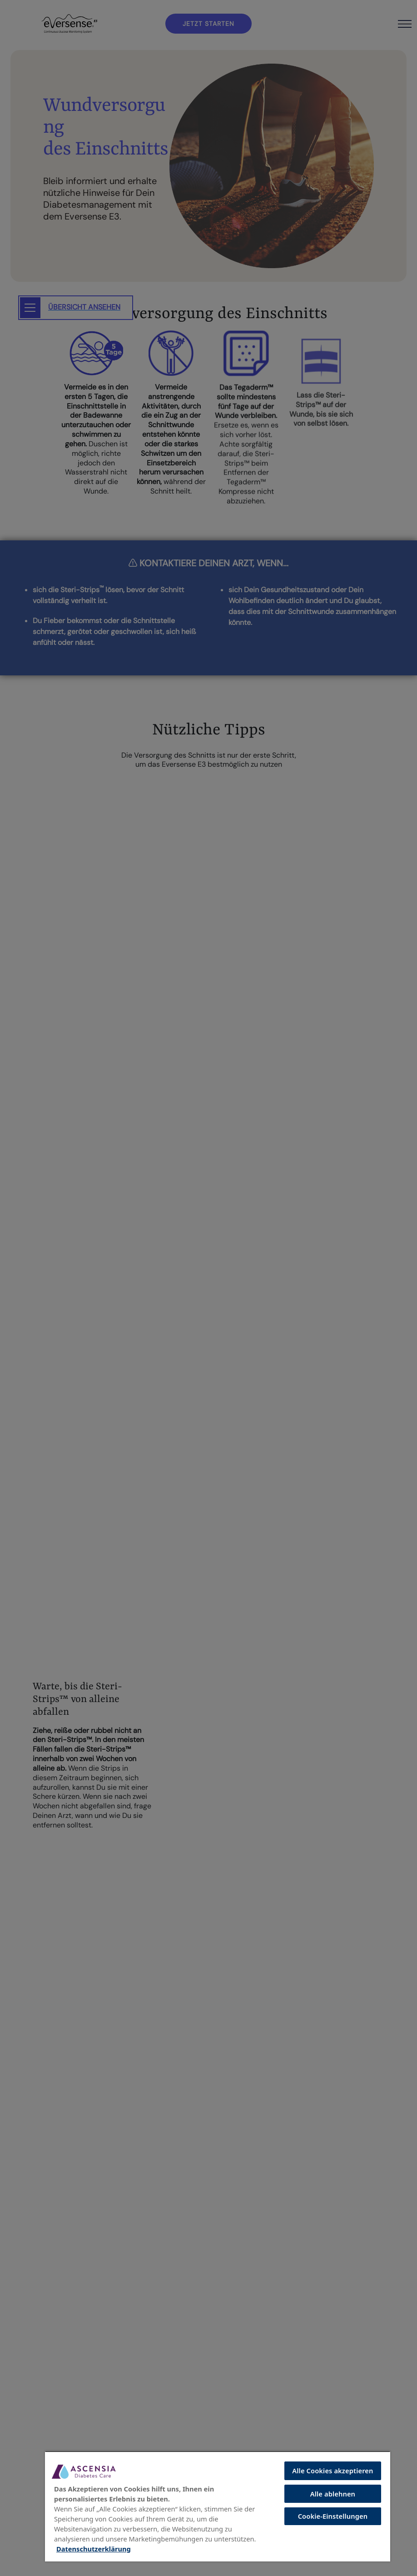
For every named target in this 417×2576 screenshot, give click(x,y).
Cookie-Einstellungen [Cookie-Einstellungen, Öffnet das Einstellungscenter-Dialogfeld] (333, 2516)
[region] (217, 2506)
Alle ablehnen (332, 2493)
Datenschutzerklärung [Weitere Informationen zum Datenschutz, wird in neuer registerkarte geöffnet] (93, 2548)
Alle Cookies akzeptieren (332, 2470)
